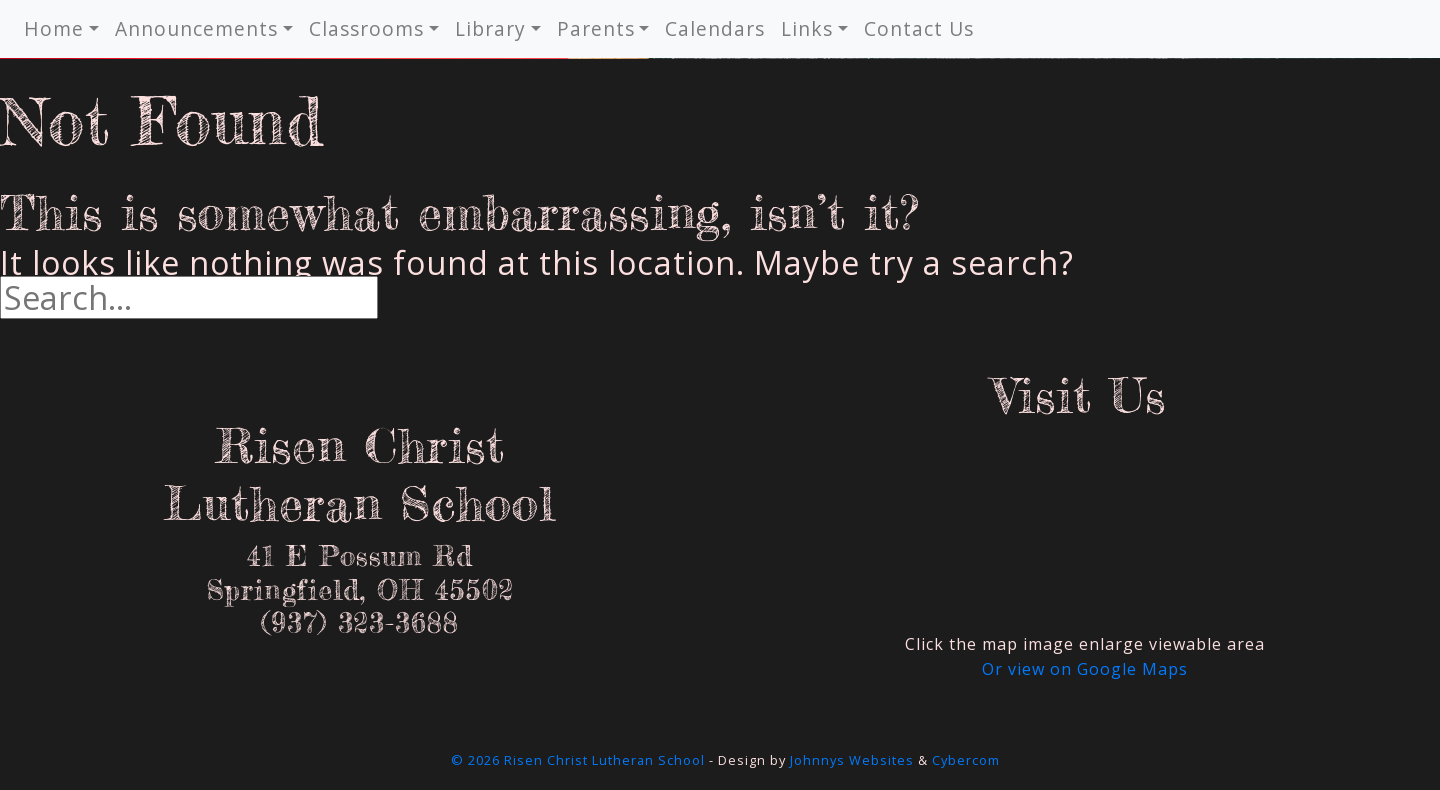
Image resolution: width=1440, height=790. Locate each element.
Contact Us (919, 28)
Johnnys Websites (852, 760)
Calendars (715, 28)
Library (490, 28)
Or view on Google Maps (1085, 669)
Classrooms (366, 28)
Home (54, 28)
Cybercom (966, 760)
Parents (596, 28)
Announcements (196, 28)
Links (807, 28)
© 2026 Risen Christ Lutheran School (578, 760)
